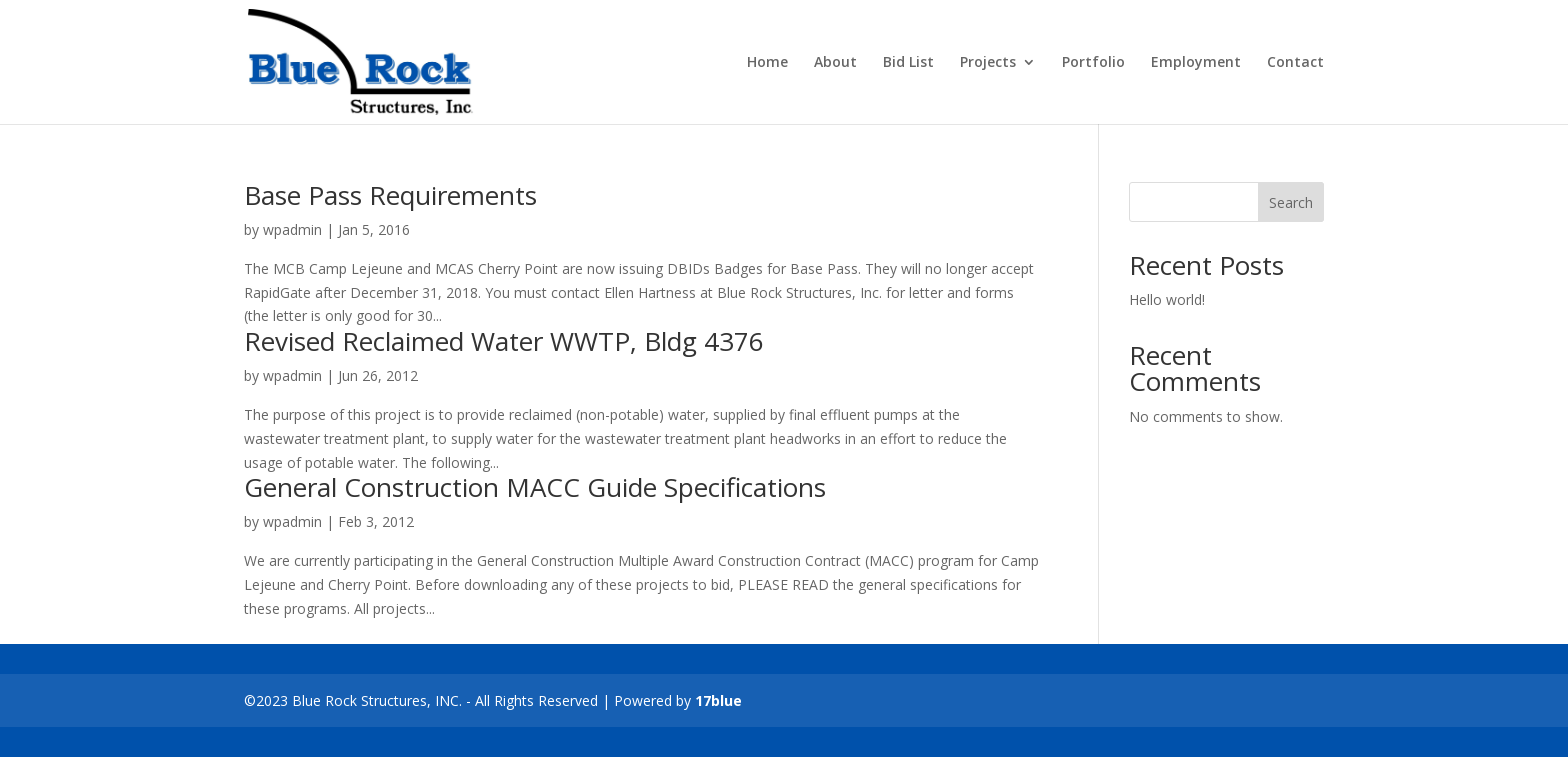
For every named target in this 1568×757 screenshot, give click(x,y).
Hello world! (1167, 299)
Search (1291, 202)
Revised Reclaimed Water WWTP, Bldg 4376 (504, 341)
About (835, 63)
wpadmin (292, 229)
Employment (1196, 63)
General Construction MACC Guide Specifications (535, 487)
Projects (988, 63)
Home (767, 63)
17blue (718, 700)
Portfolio (1093, 63)
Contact (1295, 63)
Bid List (908, 63)
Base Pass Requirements (390, 195)
